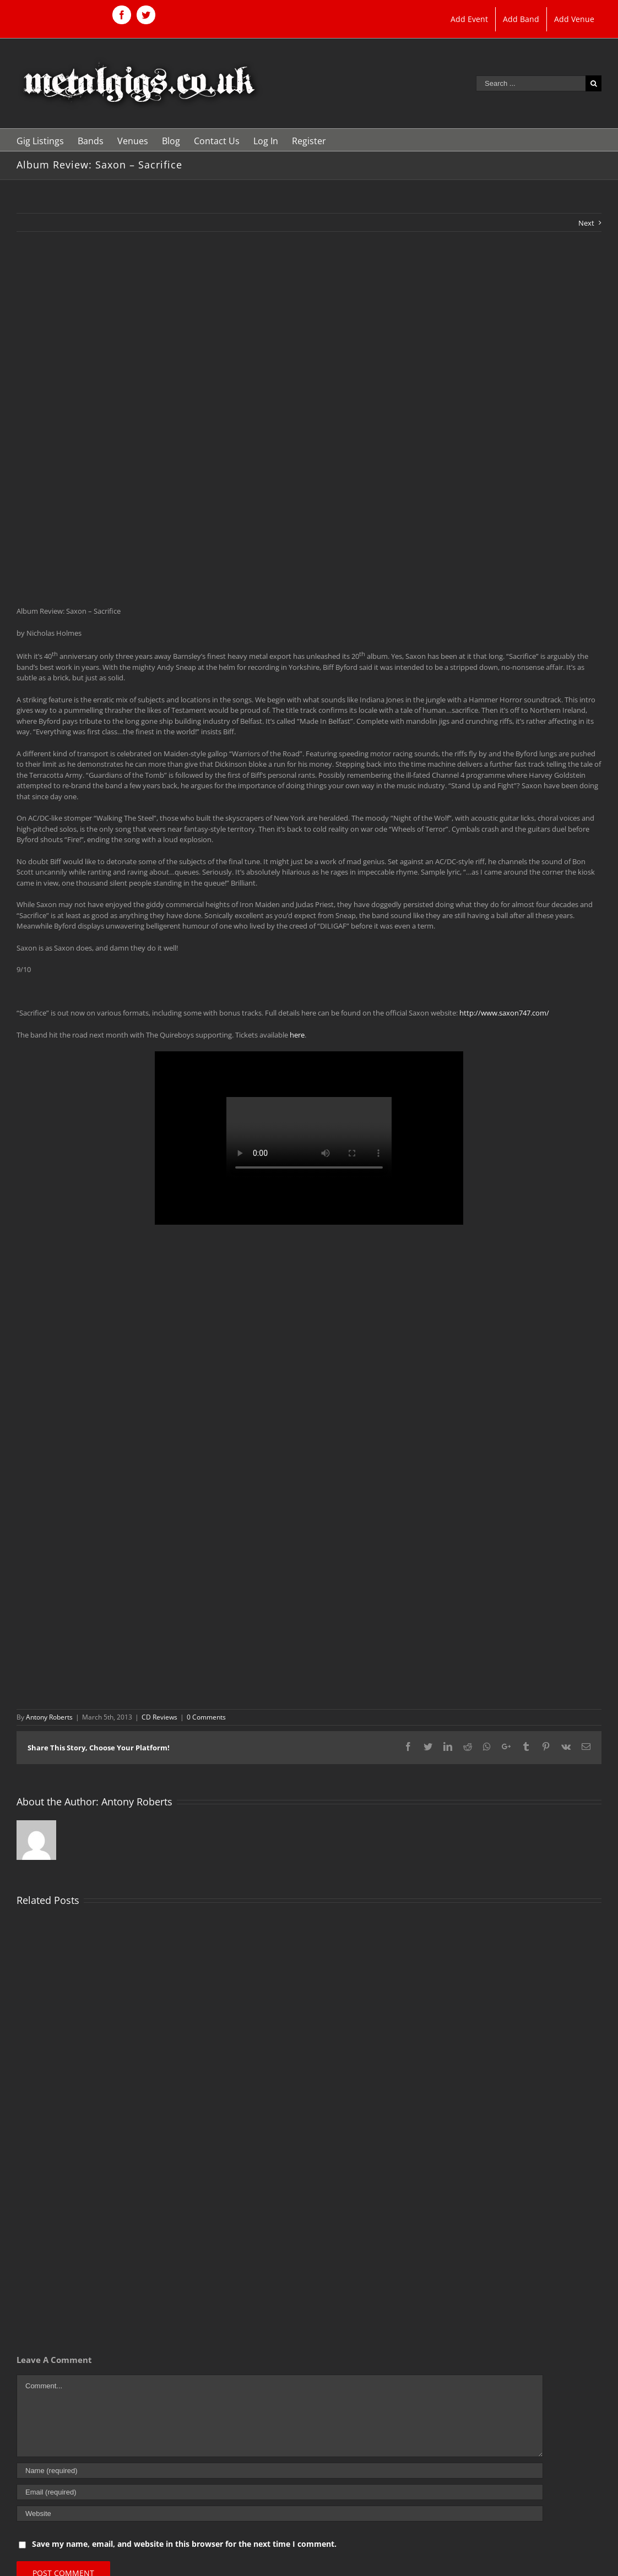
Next (586, 223)
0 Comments (206, 1717)
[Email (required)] (280, 2492)
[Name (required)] (280, 2471)
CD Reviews (159, 1717)
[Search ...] (531, 83)
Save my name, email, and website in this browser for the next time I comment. (184, 2544)
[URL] (280, 2514)
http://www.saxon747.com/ (504, 1013)
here (297, 1035)
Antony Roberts (49, 1717)
